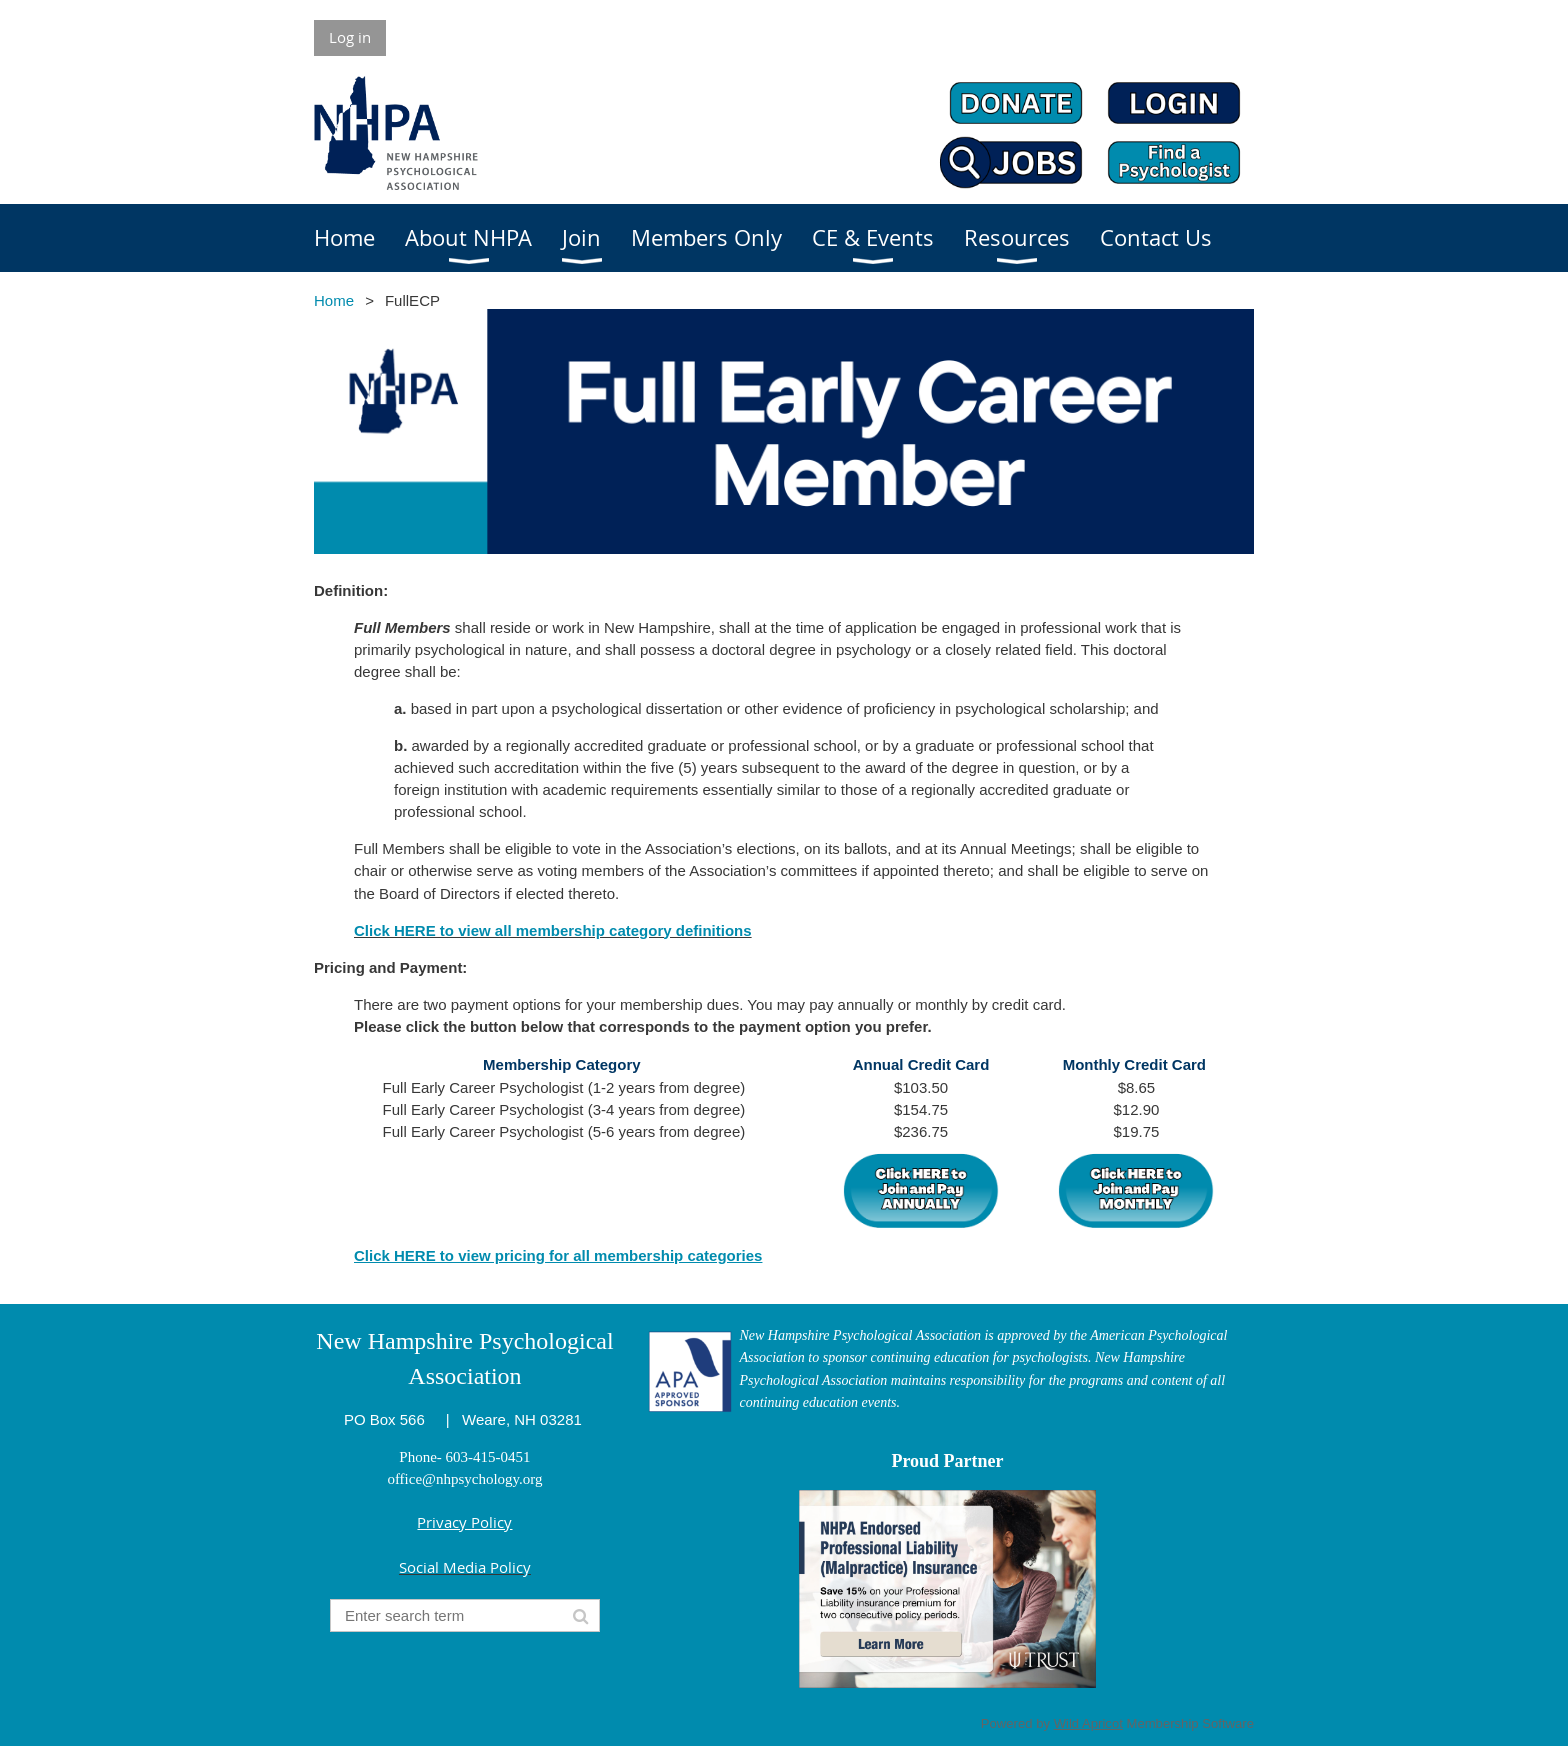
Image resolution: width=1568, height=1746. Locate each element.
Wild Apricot (1088, 1723)
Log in (350, 37)
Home (334, 300)
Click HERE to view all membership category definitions (553, 930)
